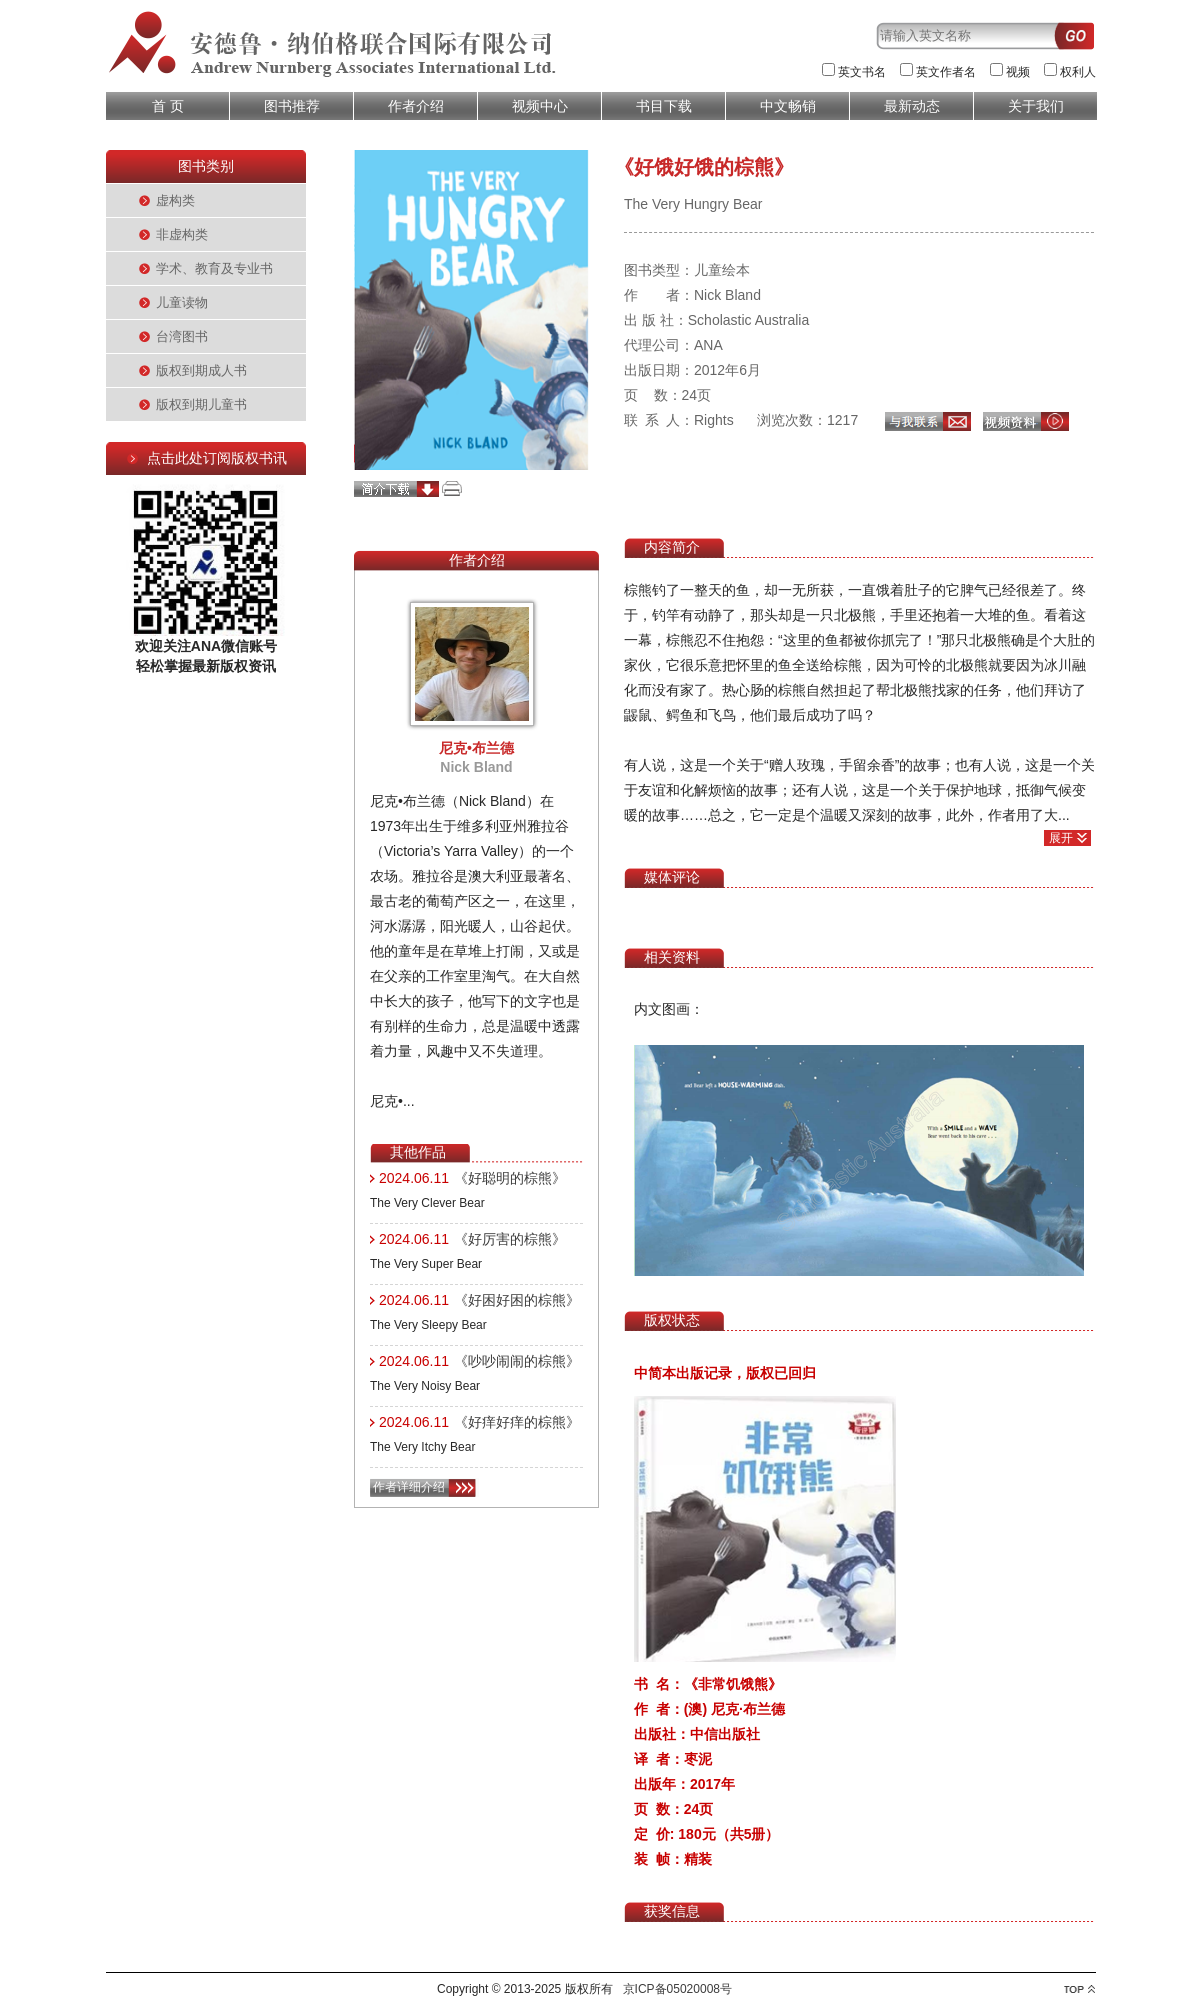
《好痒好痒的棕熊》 (517, 1422)
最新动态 (912, 106)
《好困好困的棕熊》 (517, 1300)
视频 (1018, 72)
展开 (1061, 838)
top (1079, 1989)
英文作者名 (946, 72)
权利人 (1078, 72)
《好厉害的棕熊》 (510, 1239)
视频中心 (540, 106)
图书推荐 (292, 106)
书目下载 (664, 106)
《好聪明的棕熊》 (510, 1178)
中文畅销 (788, 106)
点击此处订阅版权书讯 (217, 458)
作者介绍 (416, 106)
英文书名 (862, 72)
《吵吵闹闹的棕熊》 (517, 1361)
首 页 (168, 106)
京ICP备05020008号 (677, 1989)
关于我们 (1036, 106)
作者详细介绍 (409, 1487)
